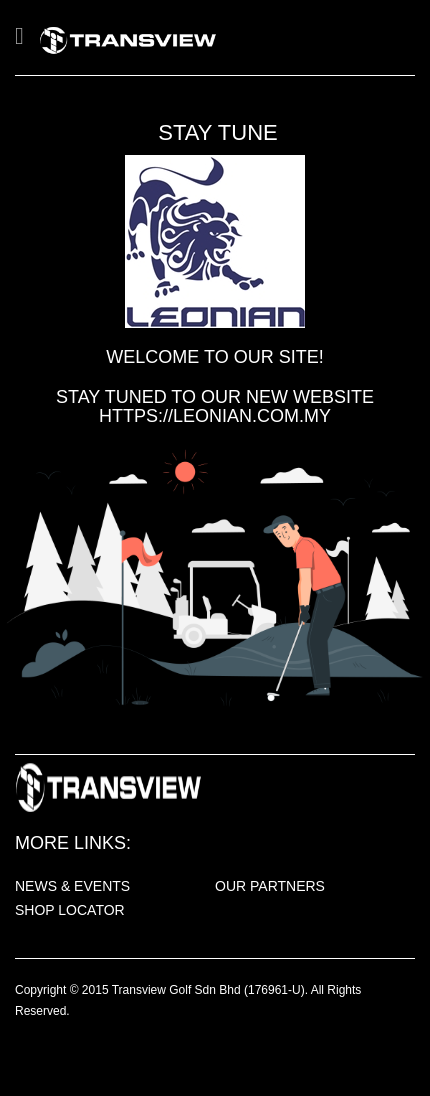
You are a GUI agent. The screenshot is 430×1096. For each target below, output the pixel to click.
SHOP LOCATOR (70, 910)
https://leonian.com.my (215, 416)
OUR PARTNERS (270, 886)
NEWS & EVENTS (72, 886)
